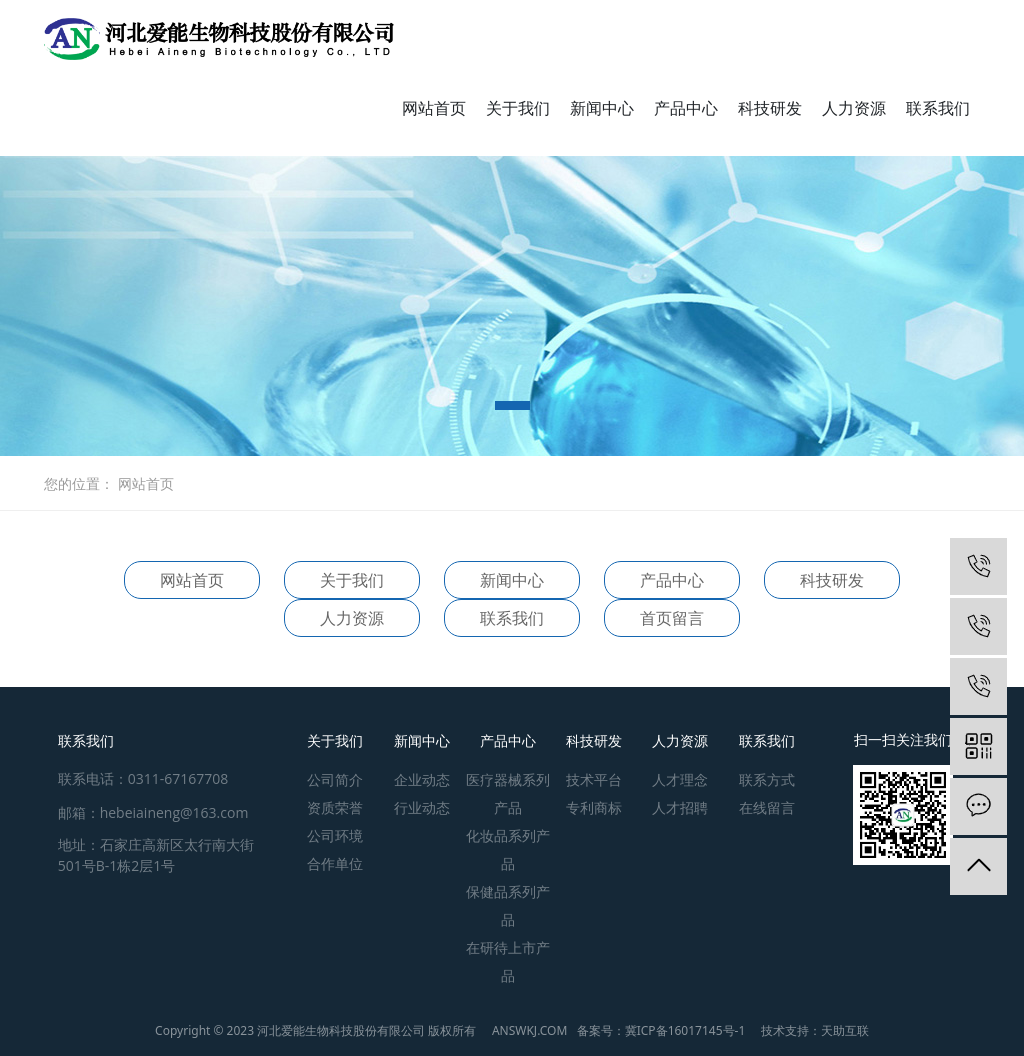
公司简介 (335, 779)
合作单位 (335, 863)
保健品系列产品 (508, 905)
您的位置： (79, 483)
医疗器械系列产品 (508, 793)
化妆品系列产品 (508, 849)
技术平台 (594, 779)
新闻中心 (602, 108)
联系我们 (938, 108)
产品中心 (686, 108)
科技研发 (770, 108)
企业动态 (422, 779)
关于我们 (518, 108)
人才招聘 (680, 807)
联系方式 (767, 779)
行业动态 (422, 807)
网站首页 (434, 108)
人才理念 (680, 779)
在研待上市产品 (508, 961)
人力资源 (854, 108)
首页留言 (672, 618)
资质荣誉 (335, 807)
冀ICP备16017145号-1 (685, 1030)
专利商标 (594, 807)
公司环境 (335, 835)
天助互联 (845, 1030)
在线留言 (767, 807)
